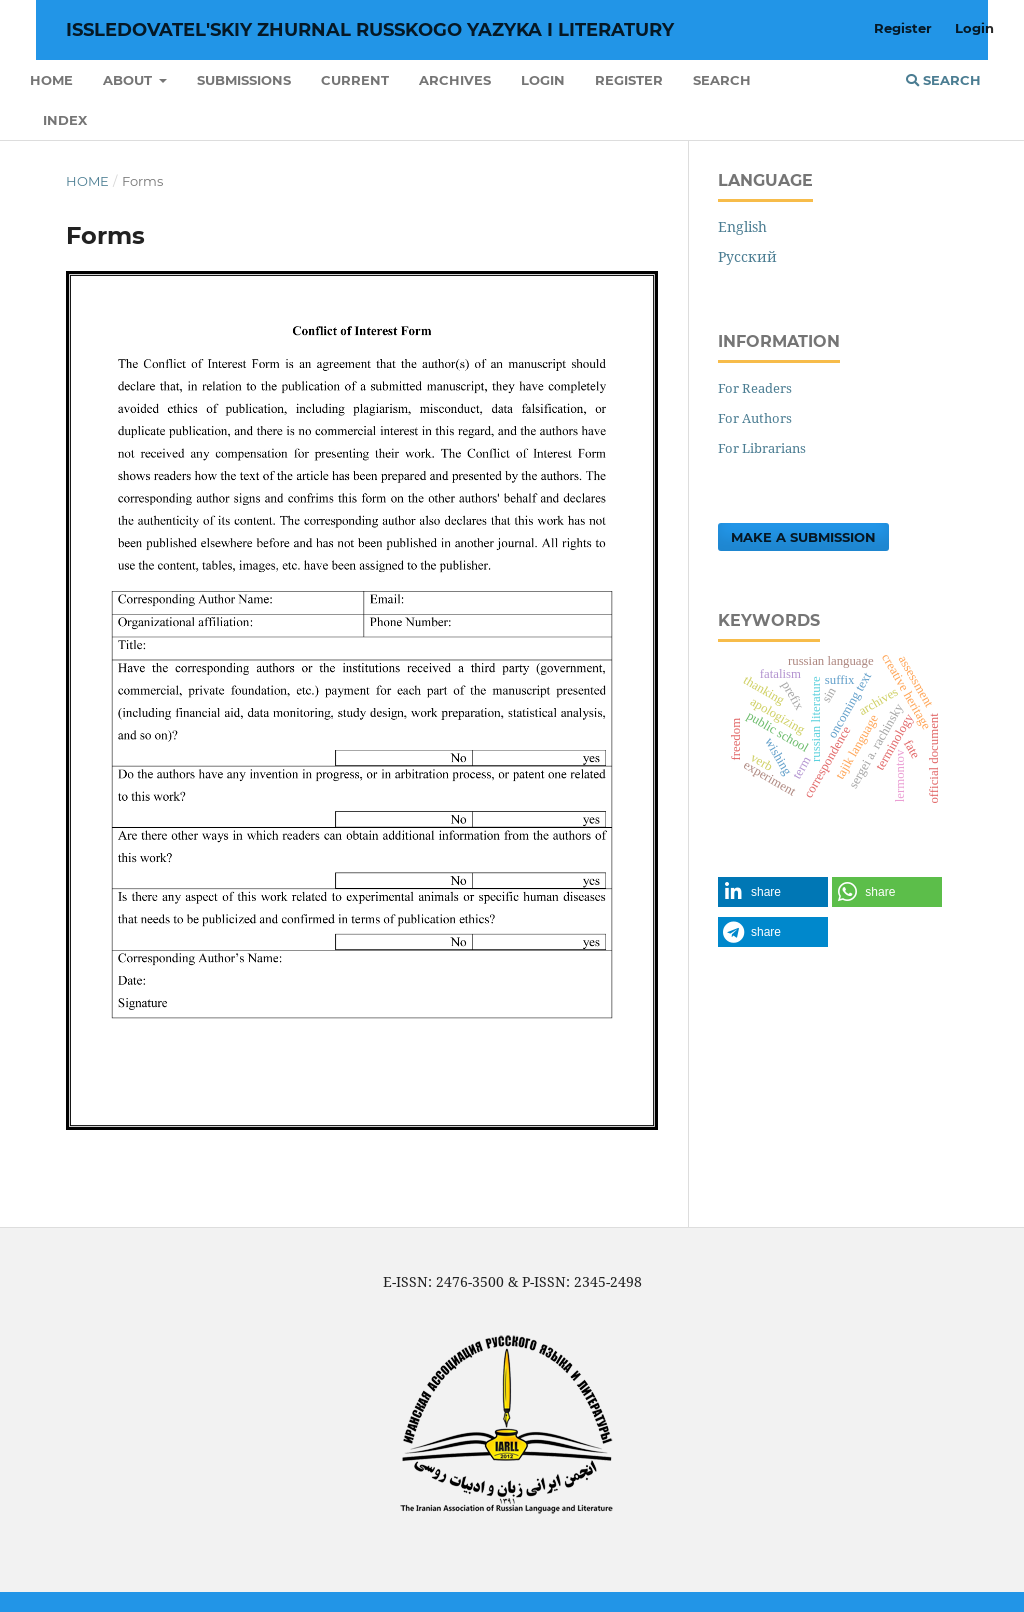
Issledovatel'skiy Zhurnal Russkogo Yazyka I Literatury (370, 30)
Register (629, 80)
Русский (747, 256)
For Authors (755, 418)
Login (543, 80)
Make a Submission (803, 537)
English (742, 226)
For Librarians (762, 448)
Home (51, 80)
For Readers (755, 388)
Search (722, 80)
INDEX (65, 120)
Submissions (244, 80)
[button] (773, 892)
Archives (455, 80)
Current (355, 80)
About (129, 80)
